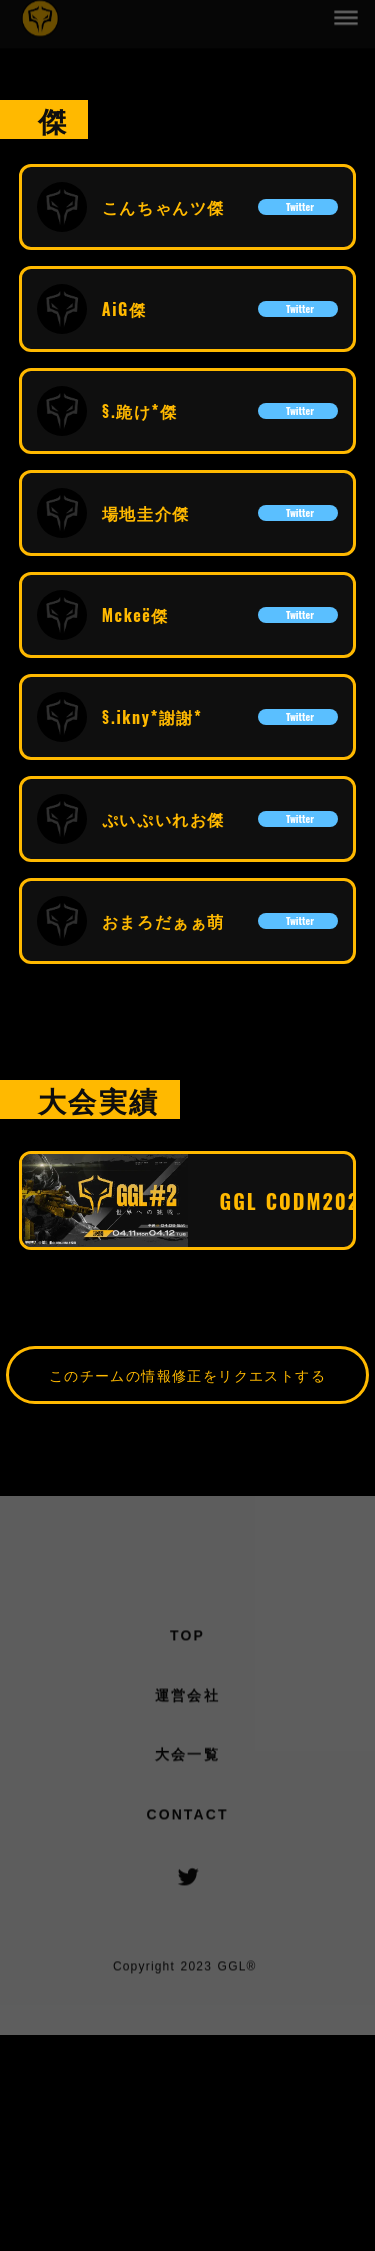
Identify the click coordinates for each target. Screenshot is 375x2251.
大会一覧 (187, 1759)
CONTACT (187, 1819)
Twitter (298, 206)
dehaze (347, 16)
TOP (187, 1640)
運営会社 (187, 1700)
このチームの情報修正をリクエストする (187, 1374)
